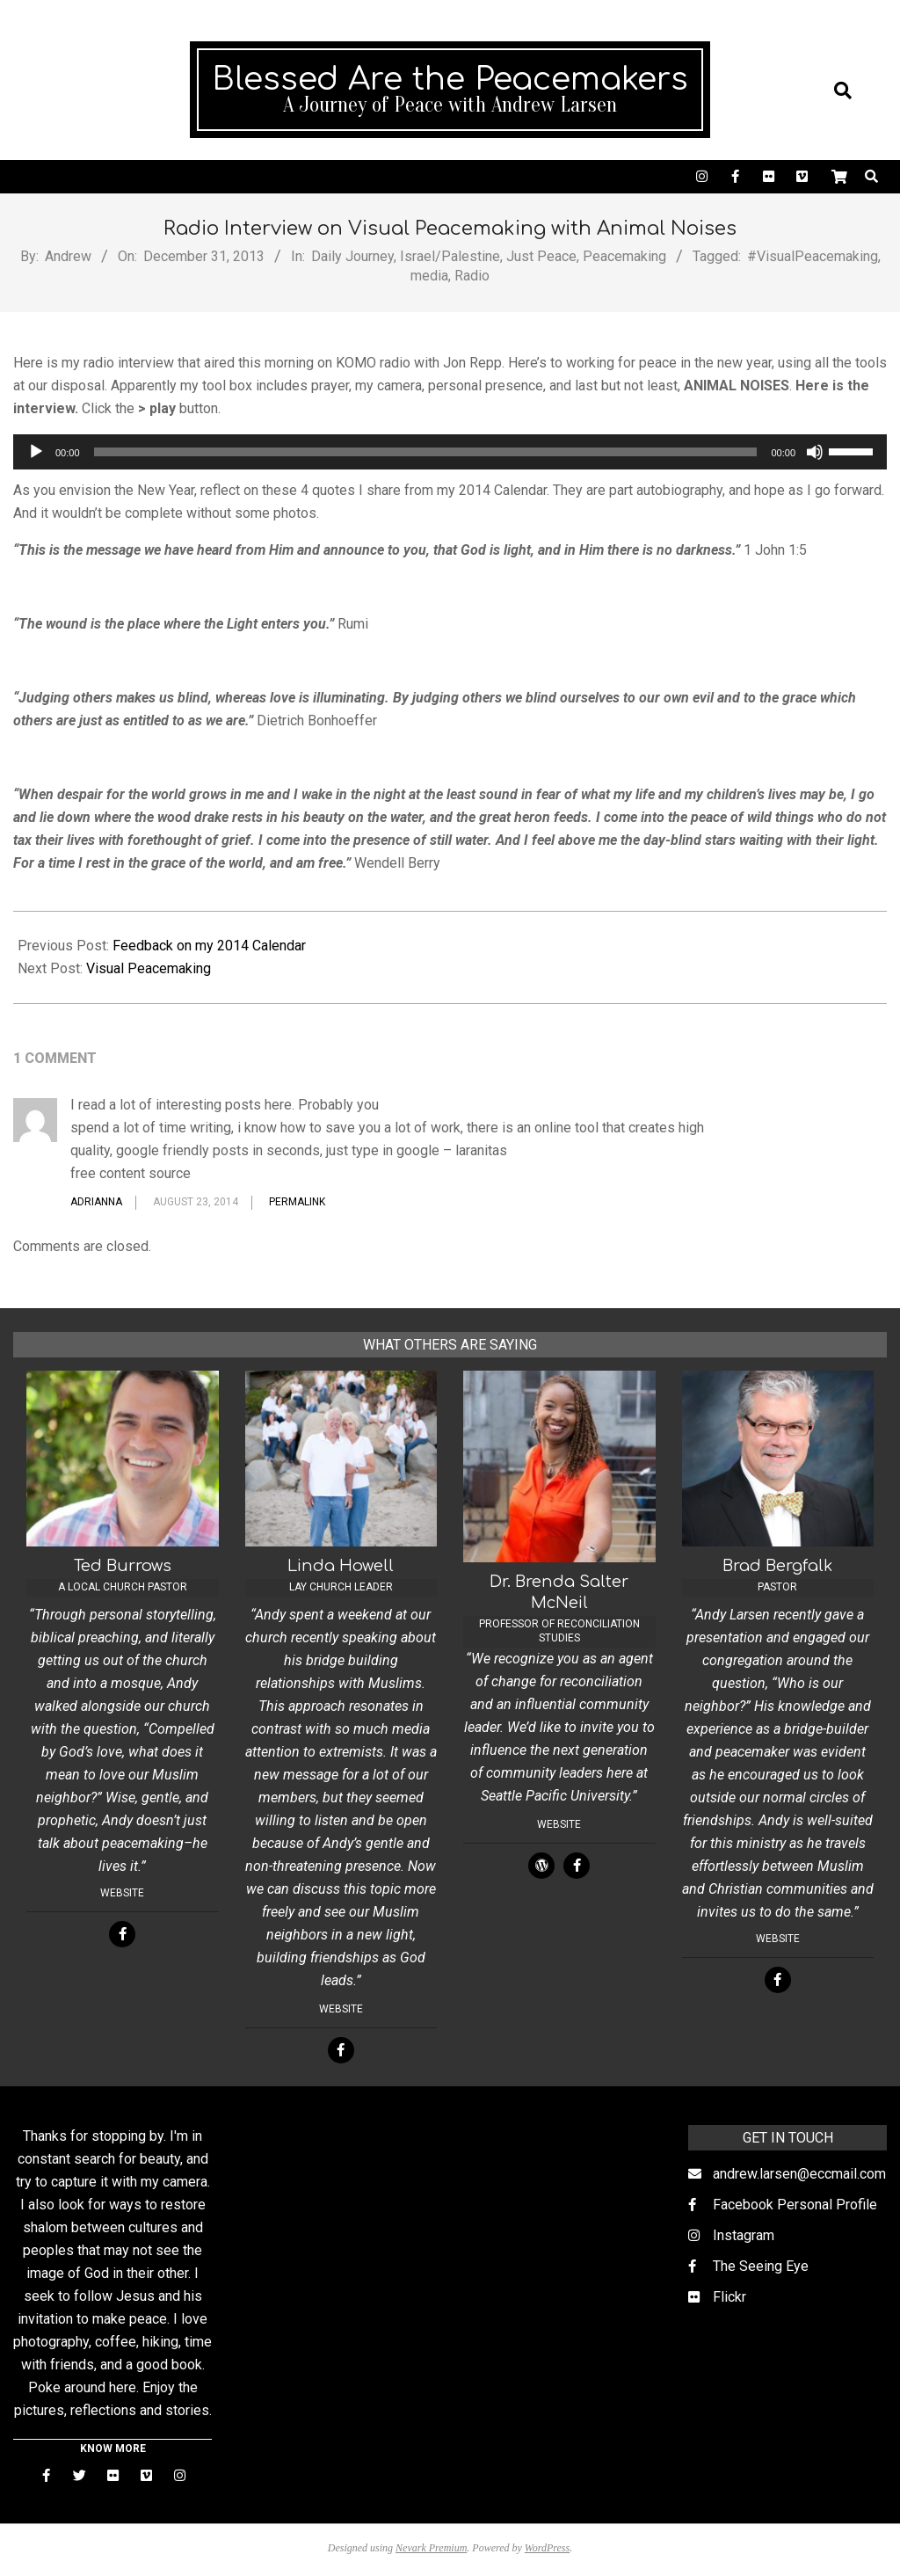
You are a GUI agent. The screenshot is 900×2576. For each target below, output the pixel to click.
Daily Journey (352, 256)
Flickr (729, 2297)
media (429, 275)
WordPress (547, 2548)
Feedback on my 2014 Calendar (209, 945)
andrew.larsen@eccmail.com (799, 2173)
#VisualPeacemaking (812, 256)
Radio (472, 275)
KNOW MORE (113, 2448)
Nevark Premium (431, 2548)
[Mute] (815, 452)
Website (122, 1893)
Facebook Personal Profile (795, 2204)
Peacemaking (624, 256)
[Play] (36, 452)
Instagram (743, 2235)
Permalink (297, 1202)
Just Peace (541, 256)
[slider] (426, 452)
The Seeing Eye (761, 2266)
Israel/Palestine (450, 256)
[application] (450, 451)
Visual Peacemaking (148, 968)
